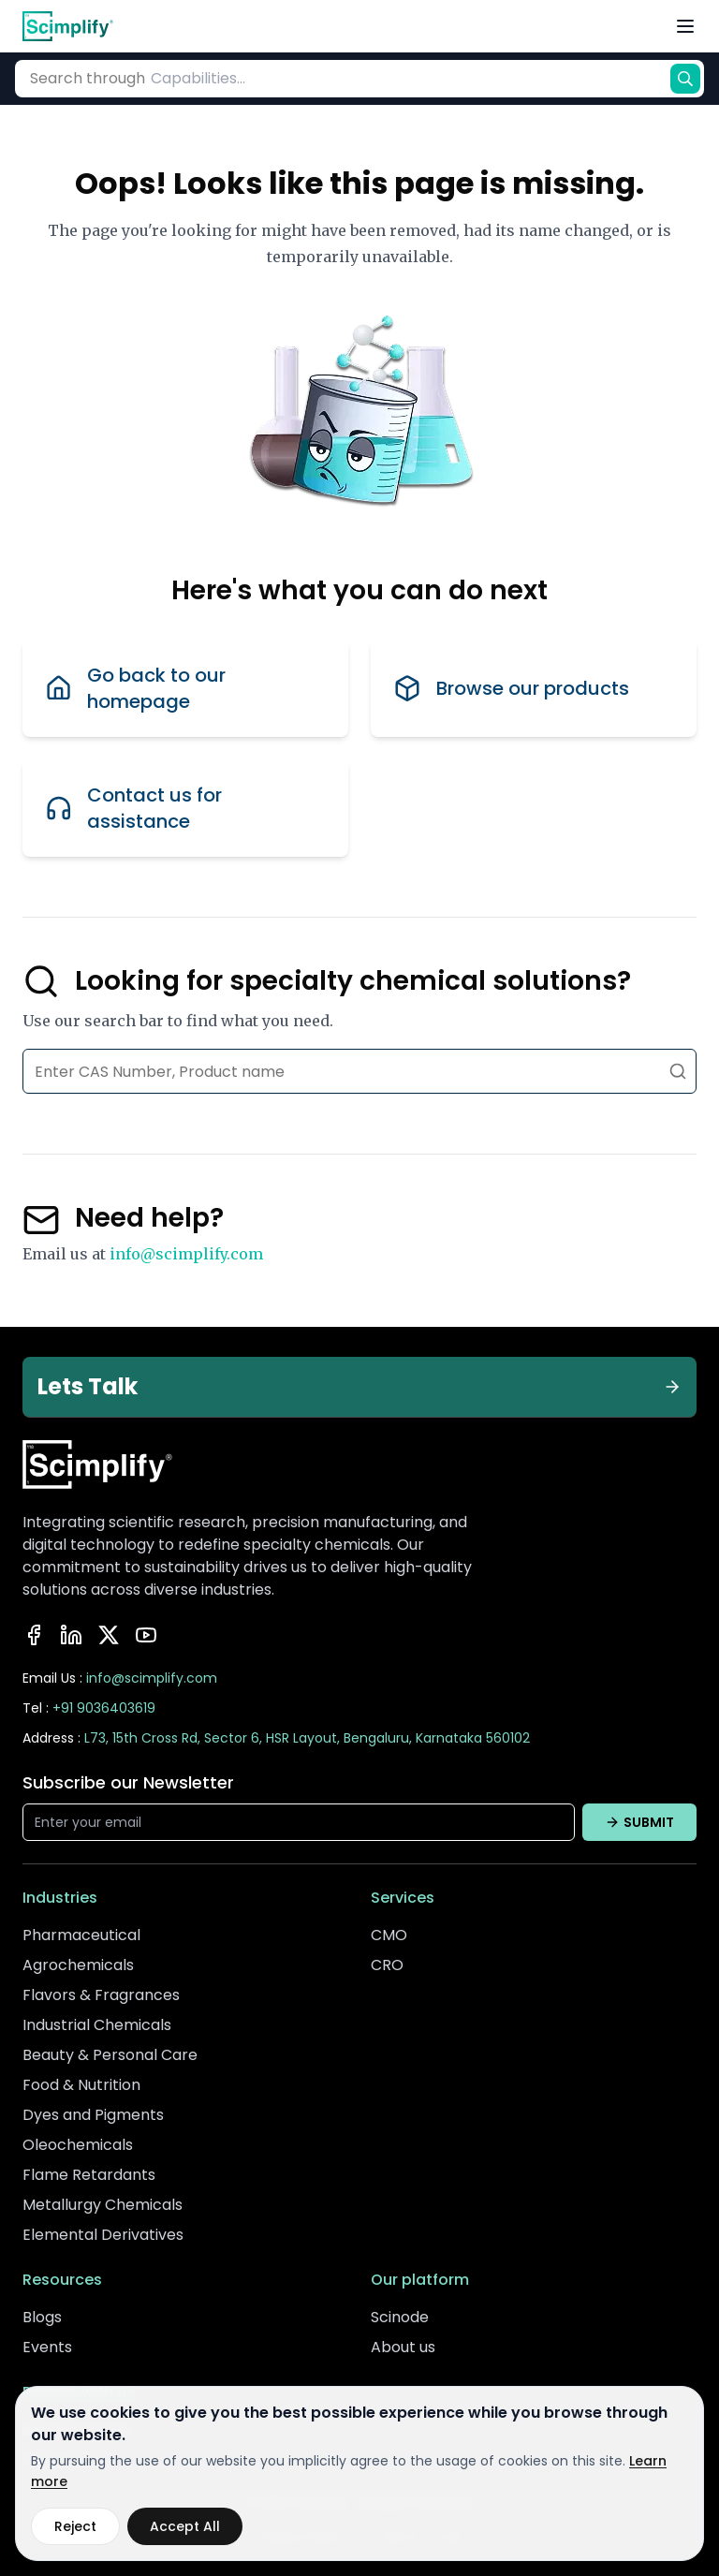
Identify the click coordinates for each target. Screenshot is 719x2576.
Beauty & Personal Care (110, 2055)
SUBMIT (639, 1822)
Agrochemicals (78, 1965)
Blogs (42, 2317)
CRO (387, 1965)
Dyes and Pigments (93, 2115)
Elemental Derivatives (102, 2234)
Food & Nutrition (81, 2085)
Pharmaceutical (81, 1935)
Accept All (185, 2526)
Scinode (400, 2317)
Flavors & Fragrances (101, 1995)
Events (47, 2347)
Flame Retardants (88, 2175)
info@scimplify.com (186, 1253)
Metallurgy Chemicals (102, 2204)
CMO (389, 1935)
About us (403, 2347)
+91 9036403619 (103, 1708)
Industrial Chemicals (96, 2025)
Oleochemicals (77, 2145)
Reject (75, 2526)
